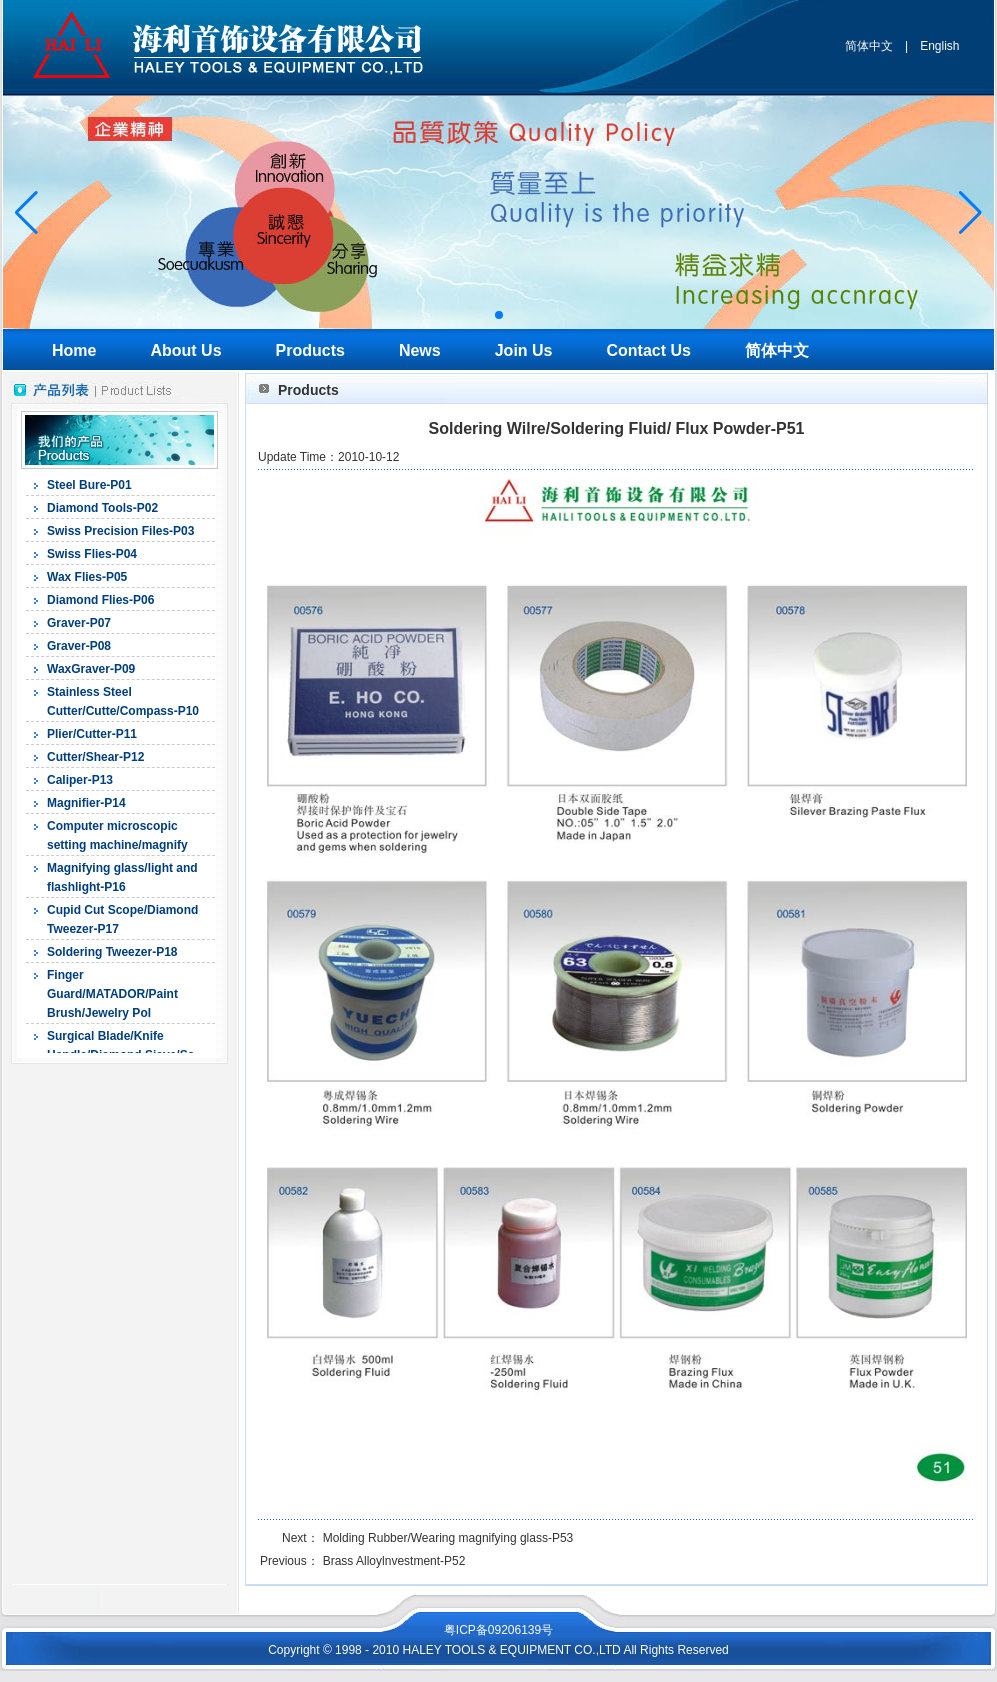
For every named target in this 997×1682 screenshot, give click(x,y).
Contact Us (649, 350)
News (420, 350)
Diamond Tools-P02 (102, 508)
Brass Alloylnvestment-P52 (394, 1561)
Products (310, 350)
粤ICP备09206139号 (498, 1630)
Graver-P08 (79, 646)
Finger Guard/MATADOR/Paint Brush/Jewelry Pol (112, 994)
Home (74, 350)
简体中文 (869, 46)
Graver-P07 (79, 623)
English (939, 46)
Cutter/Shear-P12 (95, 757)
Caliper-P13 (80, 780)
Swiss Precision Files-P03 (120, 531)
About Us (185, 350)
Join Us (524, 350)
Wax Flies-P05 (87, 577)
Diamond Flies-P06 (100, 600)
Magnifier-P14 (86, 803)
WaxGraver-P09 (91, 669)
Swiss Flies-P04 (92, 554)
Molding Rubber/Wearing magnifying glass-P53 (448, 1538)
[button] (499, 315)
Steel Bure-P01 (89, 485)
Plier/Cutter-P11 (92, 734)
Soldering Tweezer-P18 (112, 952)
